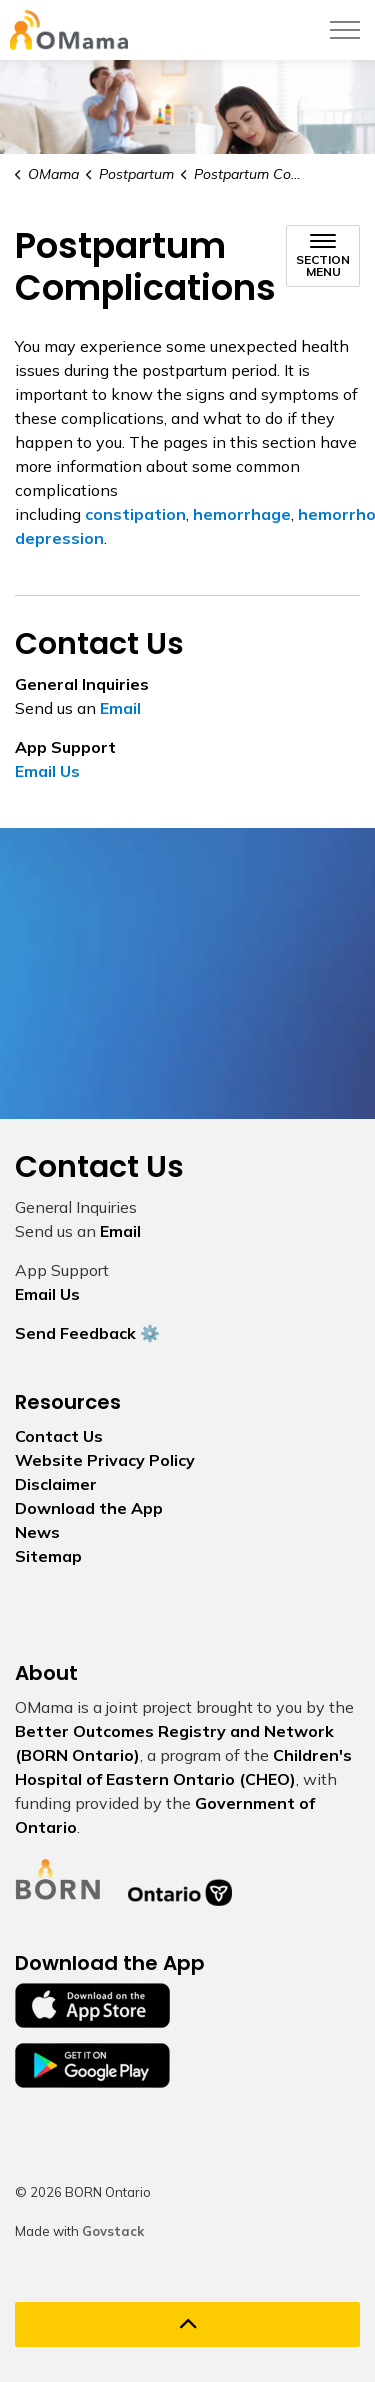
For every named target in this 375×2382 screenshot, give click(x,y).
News (37, 1532)
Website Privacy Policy (105, 1460)
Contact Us (59, 1436)
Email (120, 708)
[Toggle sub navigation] (323, 256)
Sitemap (48, 1556)
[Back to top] (187, 2324)
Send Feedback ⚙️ (87, 1333)
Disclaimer (56, 1484)
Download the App (89, 1508)
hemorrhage (242, 514)
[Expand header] (345, 30)
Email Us (47, 771)
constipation (135, 514)
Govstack (113, 2231)
